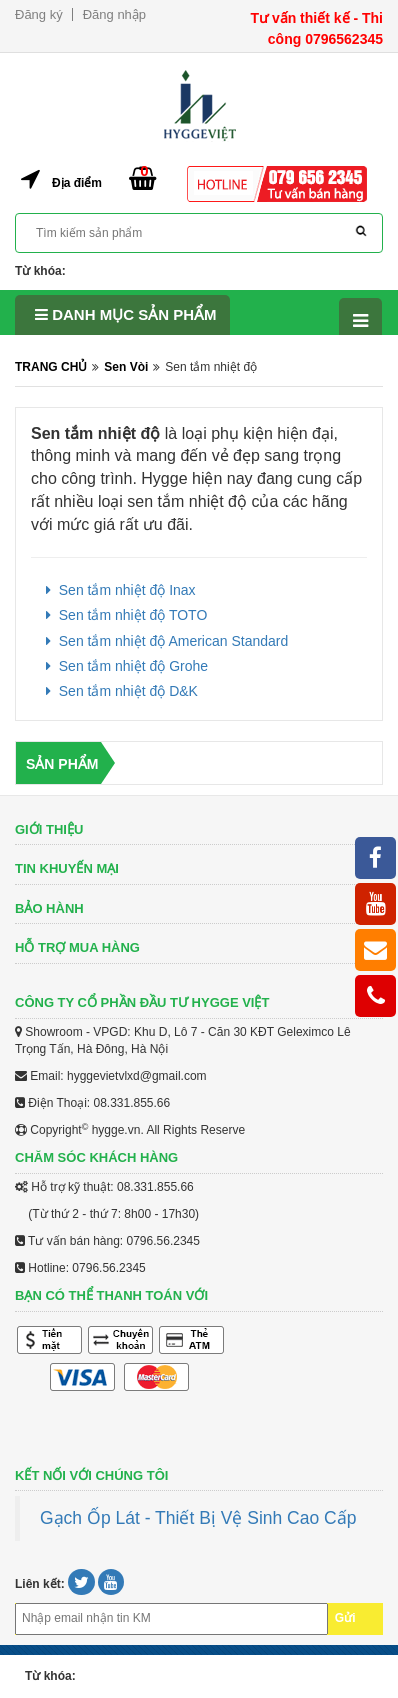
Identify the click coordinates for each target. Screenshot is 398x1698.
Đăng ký (39, 14)
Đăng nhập (114, 14)
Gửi (345, 1618)
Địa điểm (77, 183)
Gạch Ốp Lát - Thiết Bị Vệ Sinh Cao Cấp (198, 1518)
